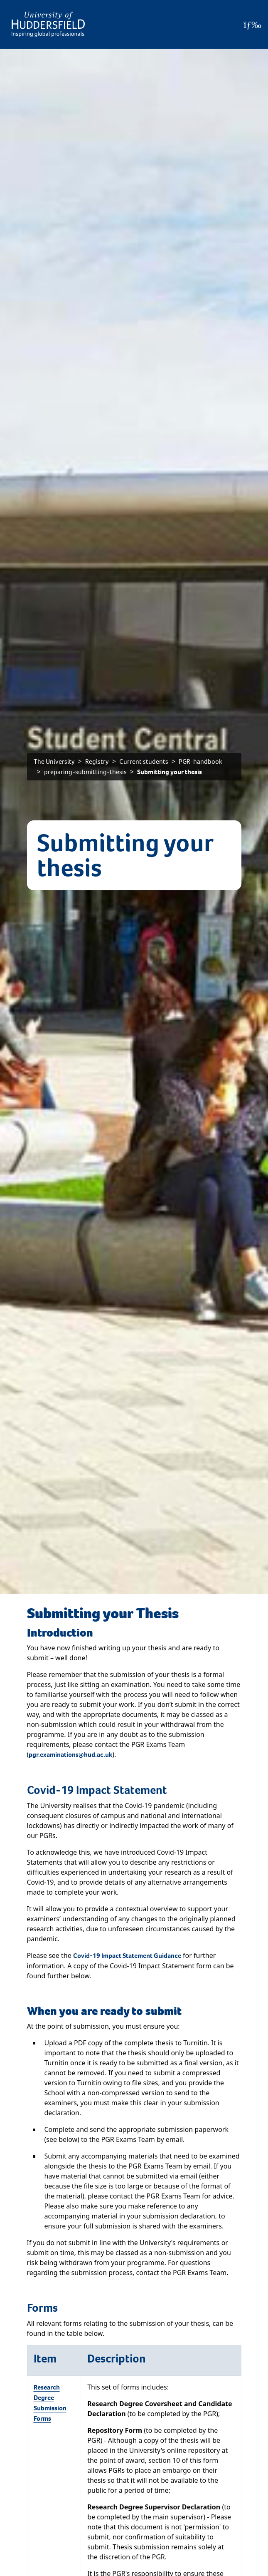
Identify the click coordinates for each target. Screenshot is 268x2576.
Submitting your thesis (169, 772)
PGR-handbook (200, 761)
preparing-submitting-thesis (85, 772)
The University (54, 761)
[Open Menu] (252, 25)
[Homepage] (48, 24)
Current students (143, 761)
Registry (97, 761)
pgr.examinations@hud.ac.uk (70, 1754)
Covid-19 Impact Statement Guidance (127, 1955)
